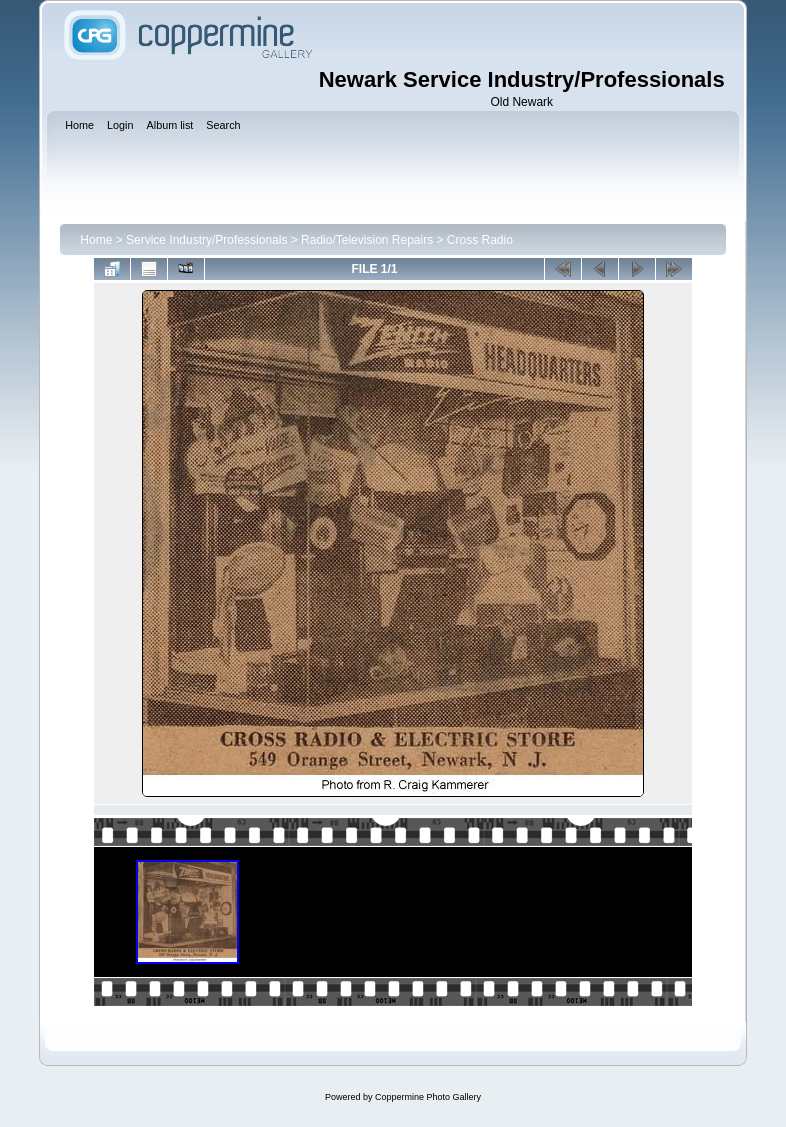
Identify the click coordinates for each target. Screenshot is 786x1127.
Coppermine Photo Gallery (428, 1097)
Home (96, 240)
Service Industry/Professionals (206, 240)
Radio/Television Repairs (367, 240)
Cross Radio (480, 240)
